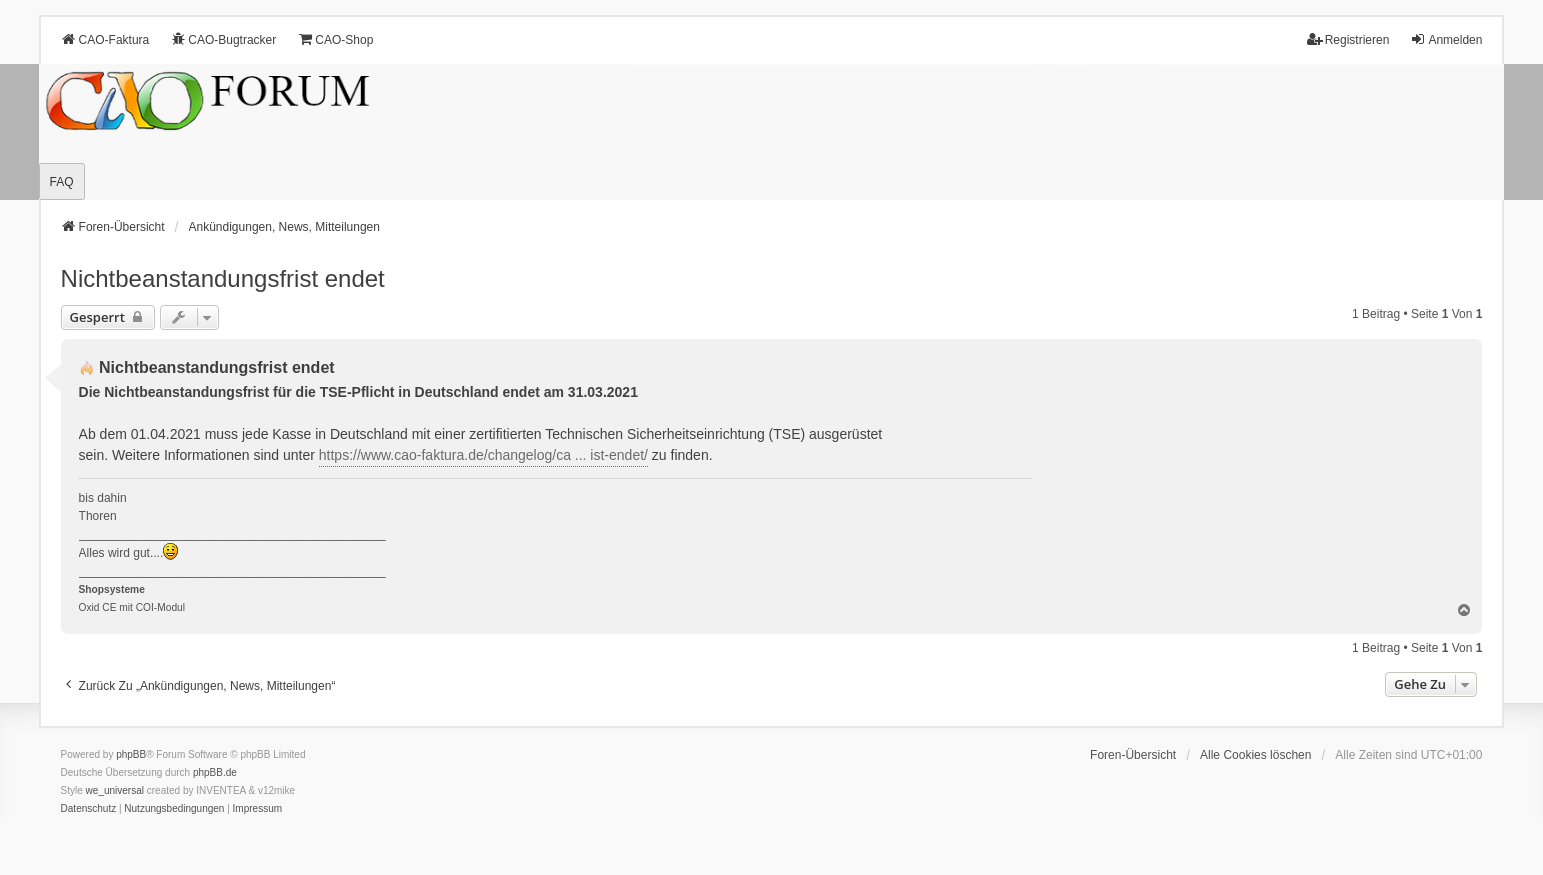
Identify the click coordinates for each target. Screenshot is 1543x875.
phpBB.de (215, 772)
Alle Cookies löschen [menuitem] (1255, 755)
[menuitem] (89, 809)
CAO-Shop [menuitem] (335, 39)
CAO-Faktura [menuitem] (105, 39)
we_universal (115, 790)
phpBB (131, 754)
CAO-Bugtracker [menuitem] (223, 39)
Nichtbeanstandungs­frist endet (223, 278)
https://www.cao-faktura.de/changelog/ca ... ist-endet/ (483, 455)
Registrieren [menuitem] (1348, 39)
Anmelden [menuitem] (1446, 39)
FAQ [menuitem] (62, 182)
